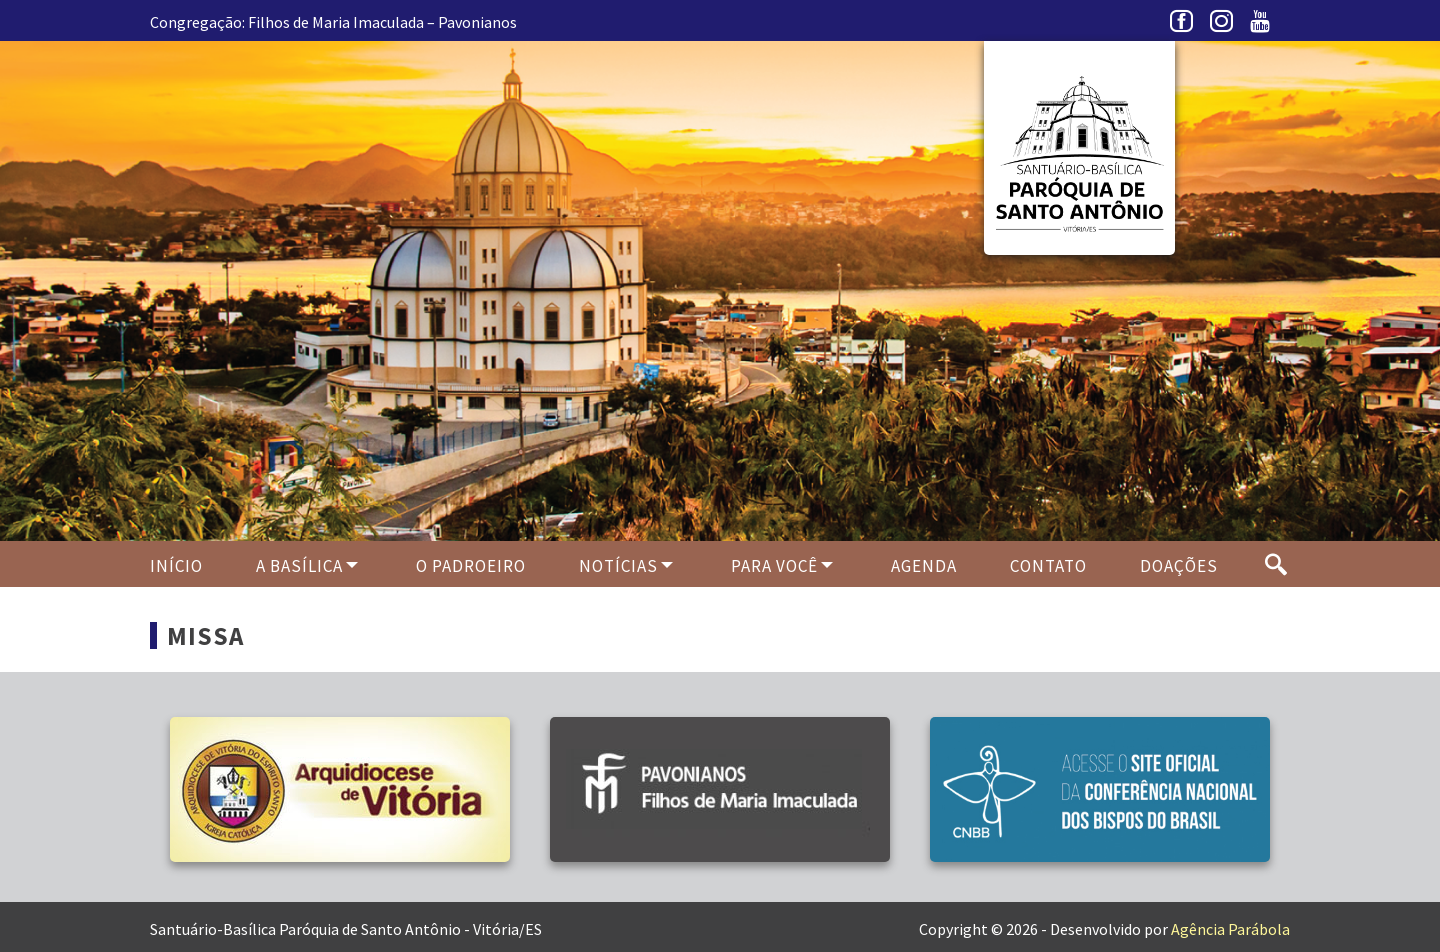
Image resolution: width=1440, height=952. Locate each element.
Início (176, 566)
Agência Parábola (1230, 929)
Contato (1048, 566)
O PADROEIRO (471, 566)
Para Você (774, 566)
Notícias (618, 566)
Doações (1179, 566)
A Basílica (299, 566)
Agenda (924, 566)
